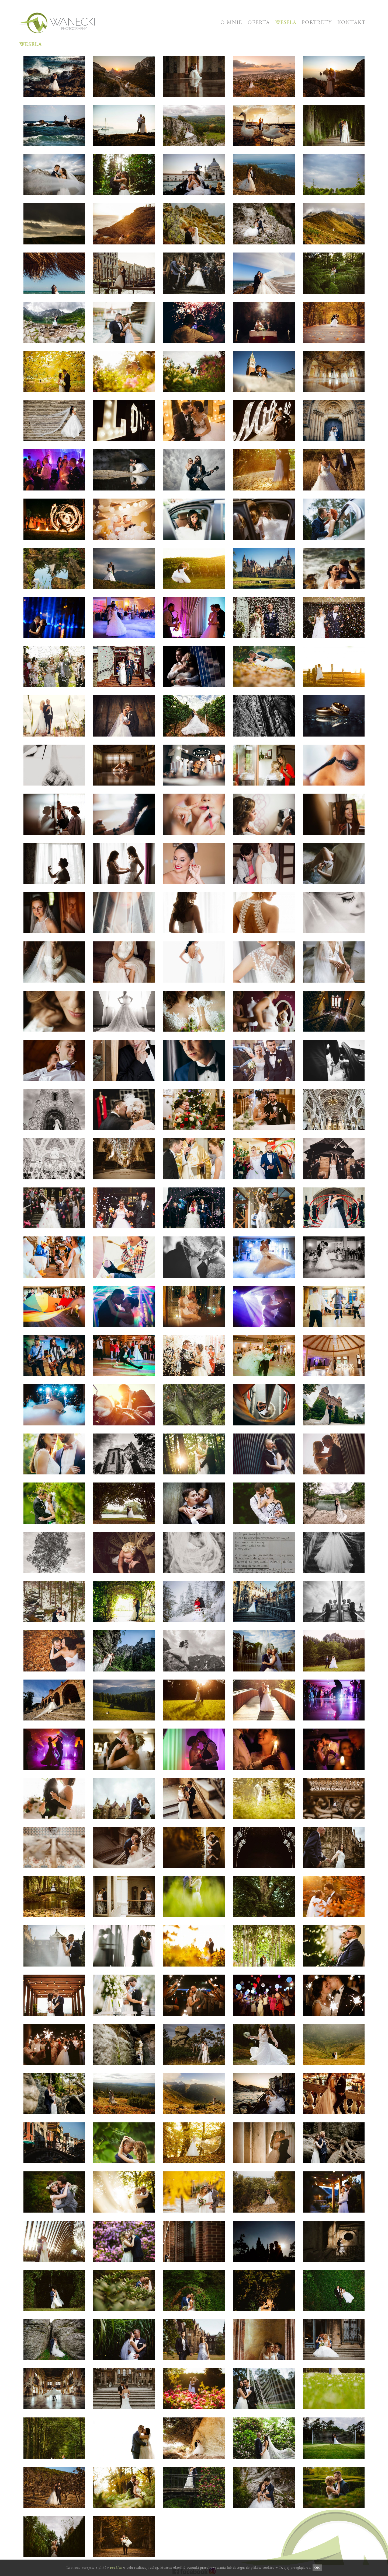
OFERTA (259, 22)
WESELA (285, 22)
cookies (116, 2568)
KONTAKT (351, 22)
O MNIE (231, 22)
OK (317, 2568)
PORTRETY (317, 22)
